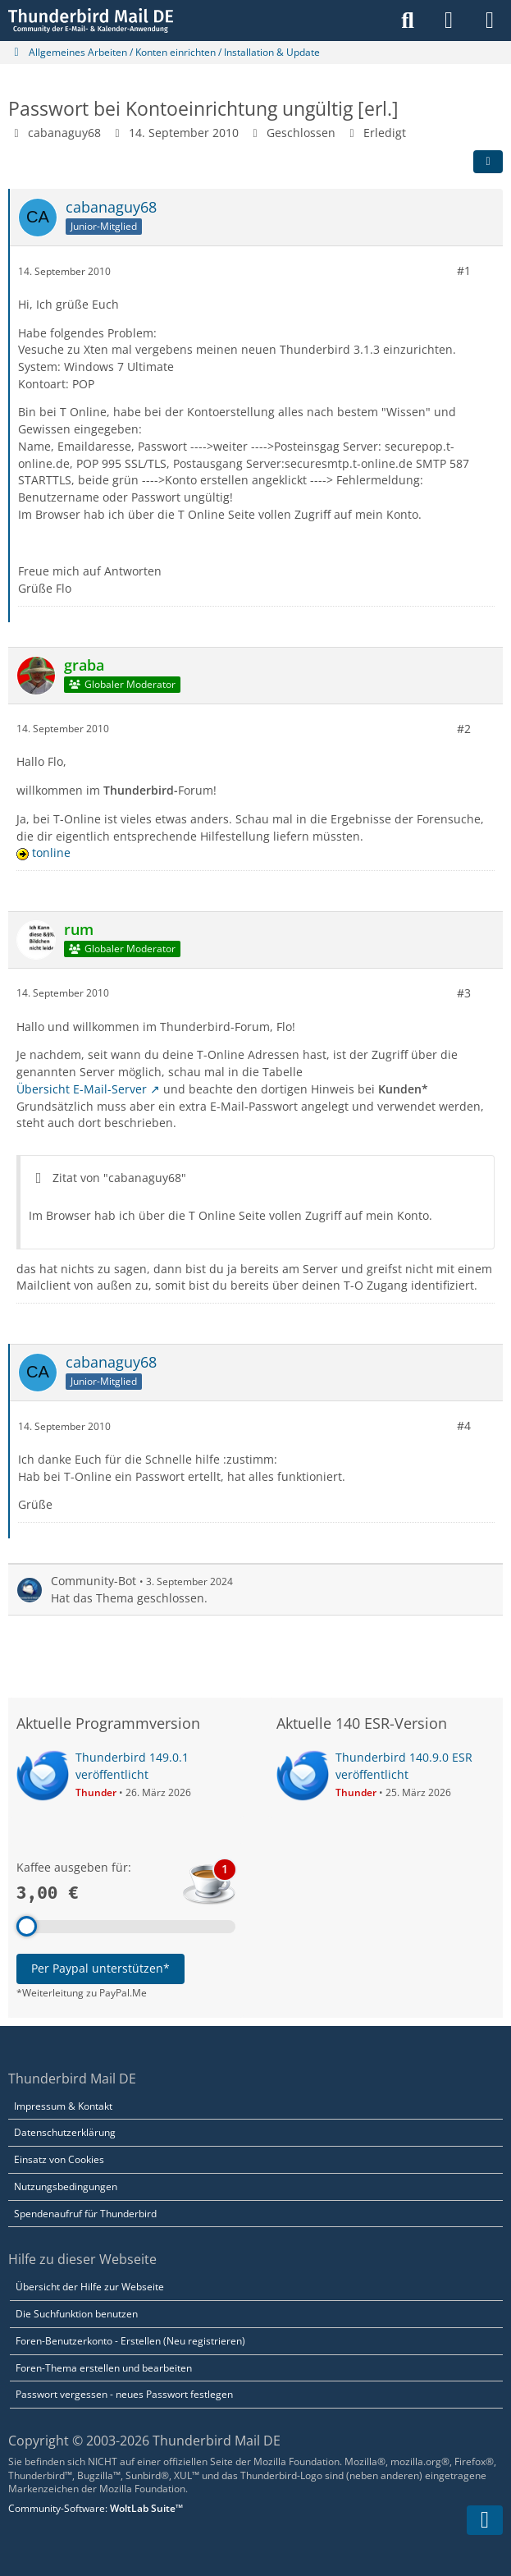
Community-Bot (93, 1580)
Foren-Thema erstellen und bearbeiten (104, 2368)
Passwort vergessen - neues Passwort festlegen (124, 2394)
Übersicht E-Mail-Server (81, 1089)
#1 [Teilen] (464, 270)
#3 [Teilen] (464, 993)
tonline (51, 852)
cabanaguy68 (64, 132)
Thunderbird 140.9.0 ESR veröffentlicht (403, 1765)
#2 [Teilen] (464, 728)
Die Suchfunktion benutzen (77, 2314)
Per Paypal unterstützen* (100, 1968)
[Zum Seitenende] (485, 2520)
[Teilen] (488, 161)
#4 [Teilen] (464, 1425)
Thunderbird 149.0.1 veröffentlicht (132, 1765)
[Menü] (489, 20)
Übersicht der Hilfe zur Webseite (90, 2287)
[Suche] (407, 20)
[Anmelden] (448, 20)
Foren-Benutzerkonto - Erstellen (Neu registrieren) (130, 2341)
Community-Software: (95, 2508)
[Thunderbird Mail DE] (90, 20)
